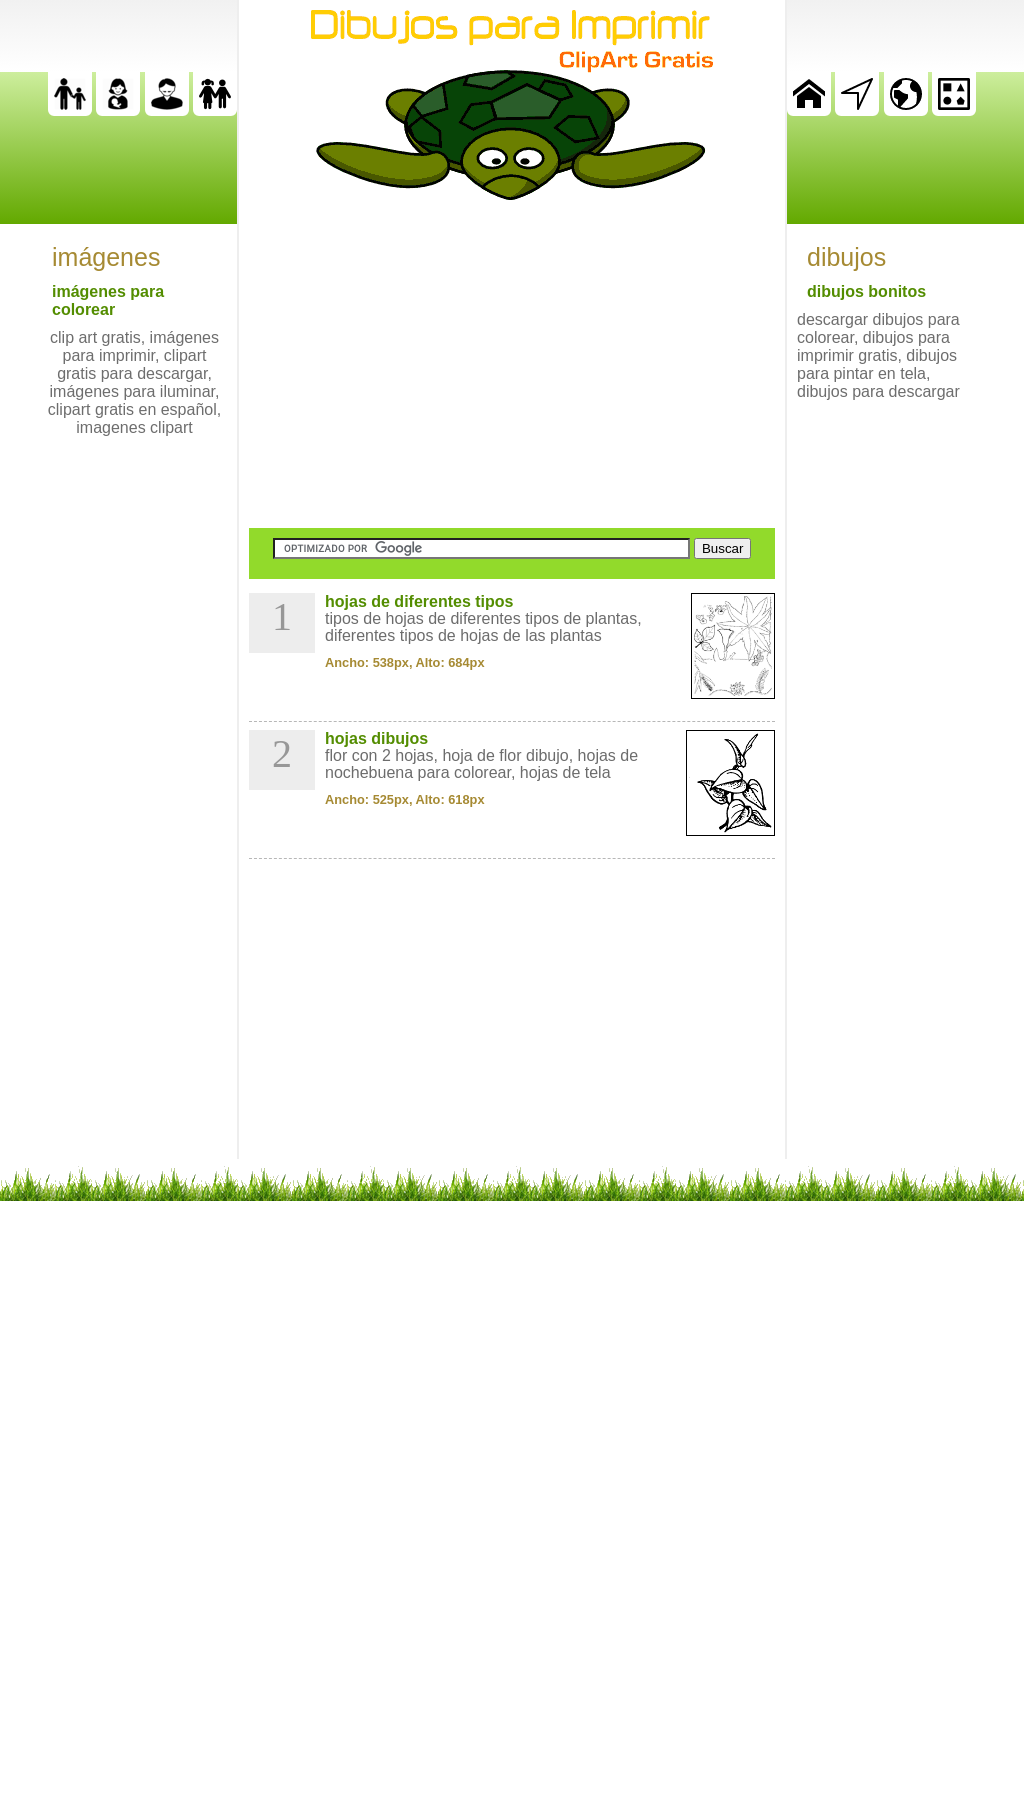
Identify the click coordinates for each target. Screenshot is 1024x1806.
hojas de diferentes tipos (419, 601)
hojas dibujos (376, 738)
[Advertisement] (512, 364)
